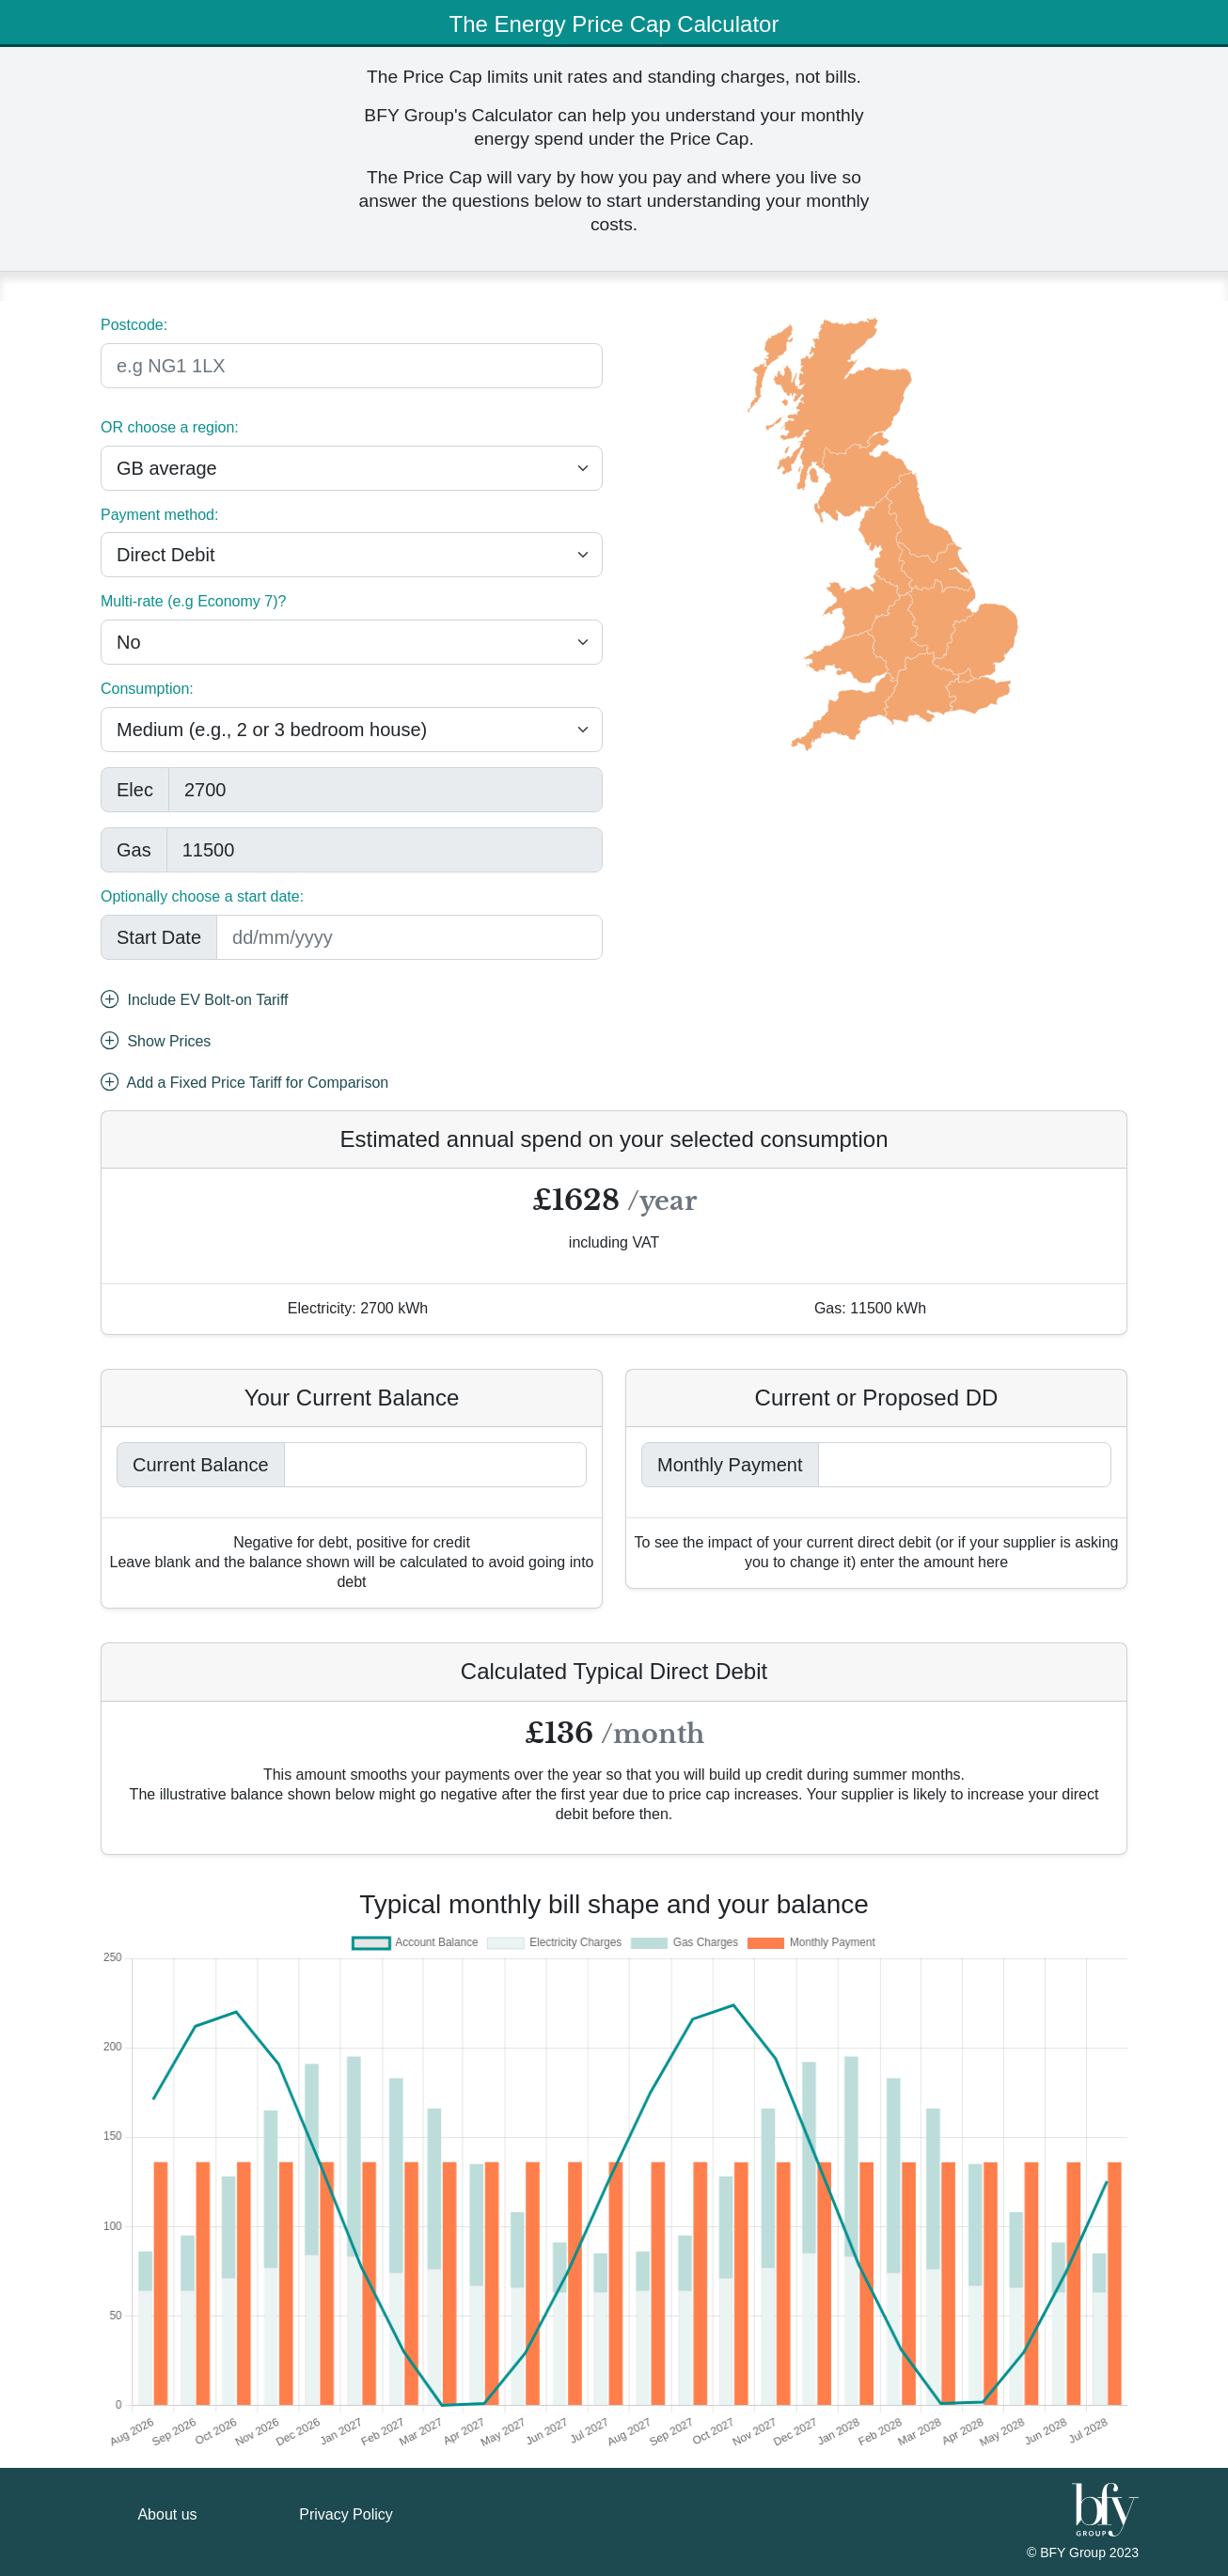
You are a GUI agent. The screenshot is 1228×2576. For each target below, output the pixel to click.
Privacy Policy (346, 2514)
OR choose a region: (170, 427)
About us (167, 2514)
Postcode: (134, 325)
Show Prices (156, 1042)
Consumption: (147, 689)
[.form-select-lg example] (352, 468)
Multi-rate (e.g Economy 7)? (193, 601)
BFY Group (1075, 2552)
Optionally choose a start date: (202, 896)
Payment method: (159, 515)
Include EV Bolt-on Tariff (195, 1001)
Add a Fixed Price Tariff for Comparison (244, 1084)
